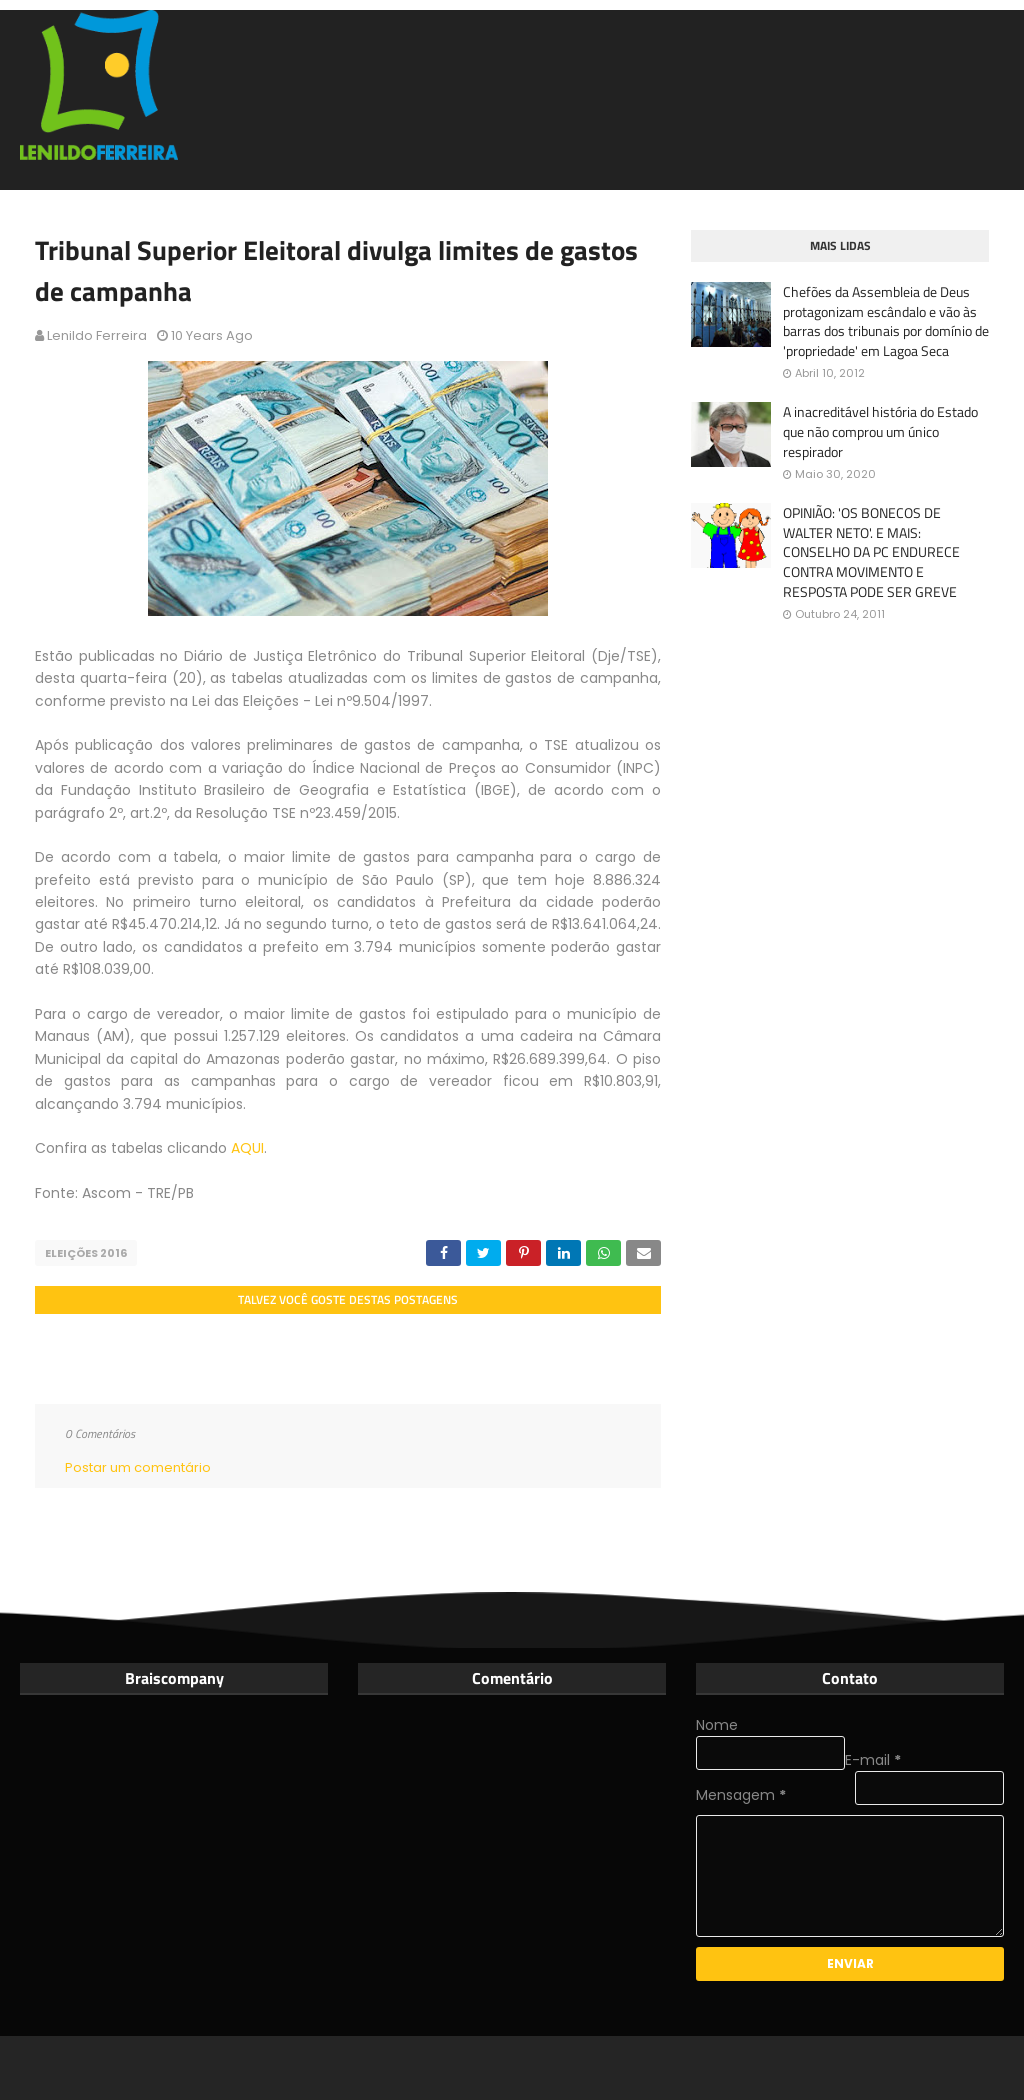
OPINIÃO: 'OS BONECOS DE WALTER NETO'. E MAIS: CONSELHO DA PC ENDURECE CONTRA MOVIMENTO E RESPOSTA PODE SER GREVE (871, 552)
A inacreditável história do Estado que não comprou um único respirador (880, 431)
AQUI (247, 1148)
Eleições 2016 (86, 1253)
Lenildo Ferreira (97, 335)
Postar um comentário (138, 1467)
